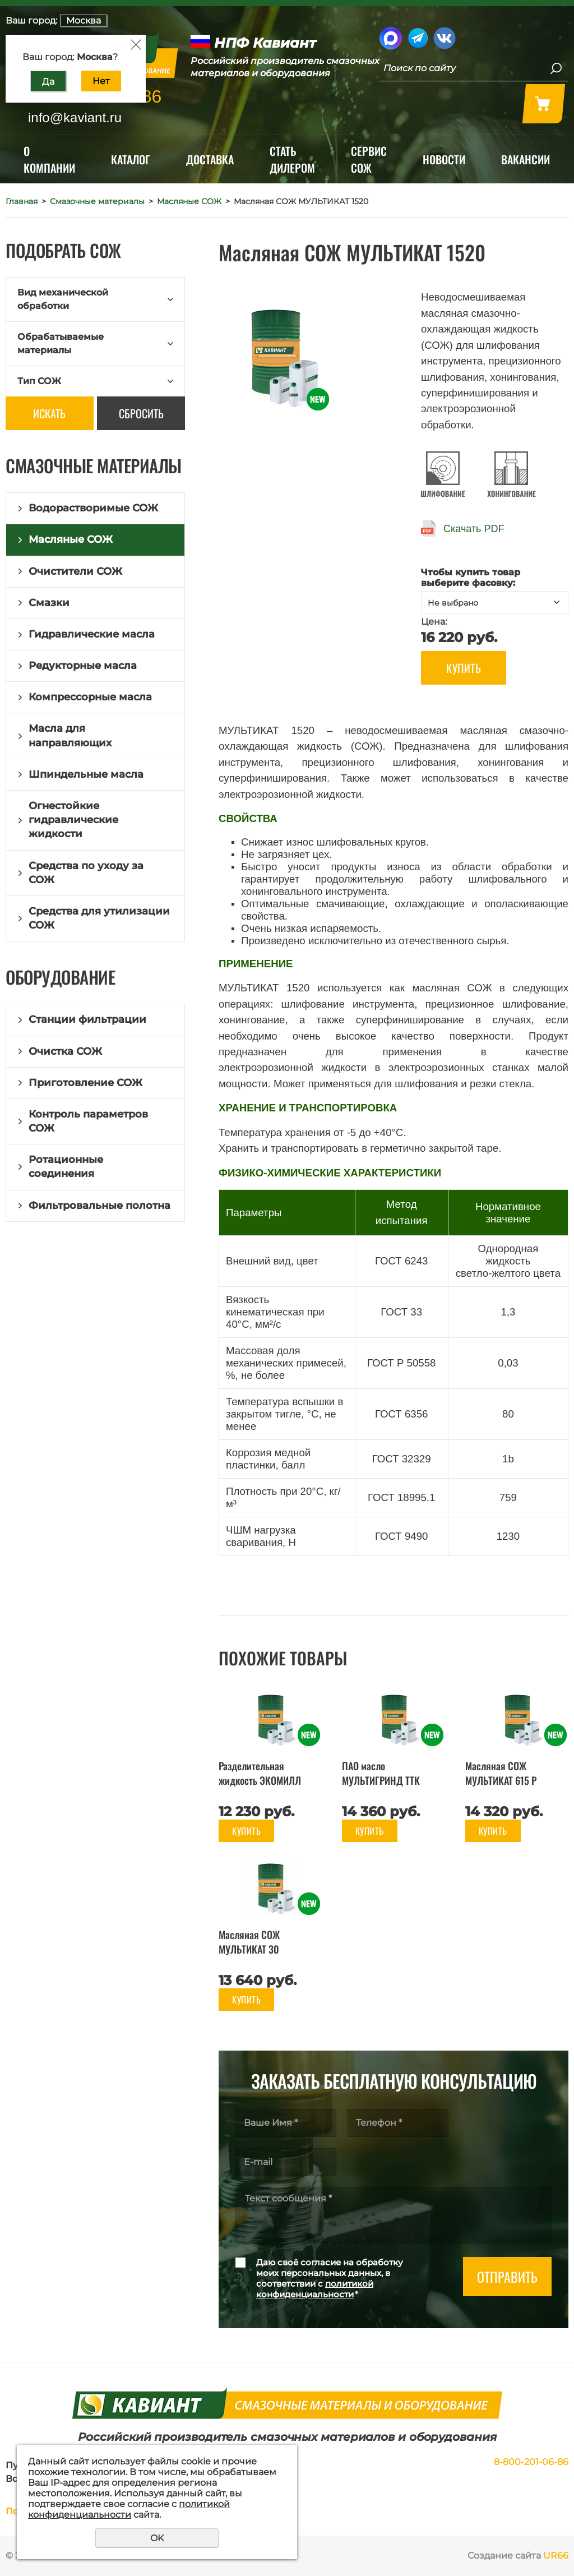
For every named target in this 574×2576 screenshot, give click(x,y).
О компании (49, 159)
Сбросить (141, 413)
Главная (22, 201)
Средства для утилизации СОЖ (99, 918)
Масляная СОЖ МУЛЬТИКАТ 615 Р (500, 1773)
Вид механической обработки (62, 299)
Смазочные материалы (97, 201)
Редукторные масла (83, 665)
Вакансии (525, 159)
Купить (463, 667)
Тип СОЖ (39, 381)
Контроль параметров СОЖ (88, 1121)
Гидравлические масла (92, 634)
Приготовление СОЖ (85, 1083)
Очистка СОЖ (65, 1051)
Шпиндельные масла (86, 774)
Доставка (210, 159)
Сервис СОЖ (369, 159)
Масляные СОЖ (189, 201)
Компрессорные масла (90, 697)
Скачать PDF (473, 528)
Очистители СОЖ (75, 571)
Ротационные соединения (66, 1166)
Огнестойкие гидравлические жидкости (73, 820)
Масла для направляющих (70, 735)
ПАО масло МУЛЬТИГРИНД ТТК (381, 1773)
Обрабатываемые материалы (60, 343)
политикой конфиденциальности (314, 2289)
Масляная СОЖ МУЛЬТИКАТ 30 (249, 1941)
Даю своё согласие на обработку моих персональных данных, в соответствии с (329, 2278)
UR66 (555, 2555)
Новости (444, 159)
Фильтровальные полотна (99, 1205)
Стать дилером (292, 159)
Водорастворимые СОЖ (93, 508)
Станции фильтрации (87, 1019)
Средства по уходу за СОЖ (86, 873)
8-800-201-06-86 (531, 2462)
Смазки (49, 603)
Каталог (130, 159)
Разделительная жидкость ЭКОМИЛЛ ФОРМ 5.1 (260, 1780)
